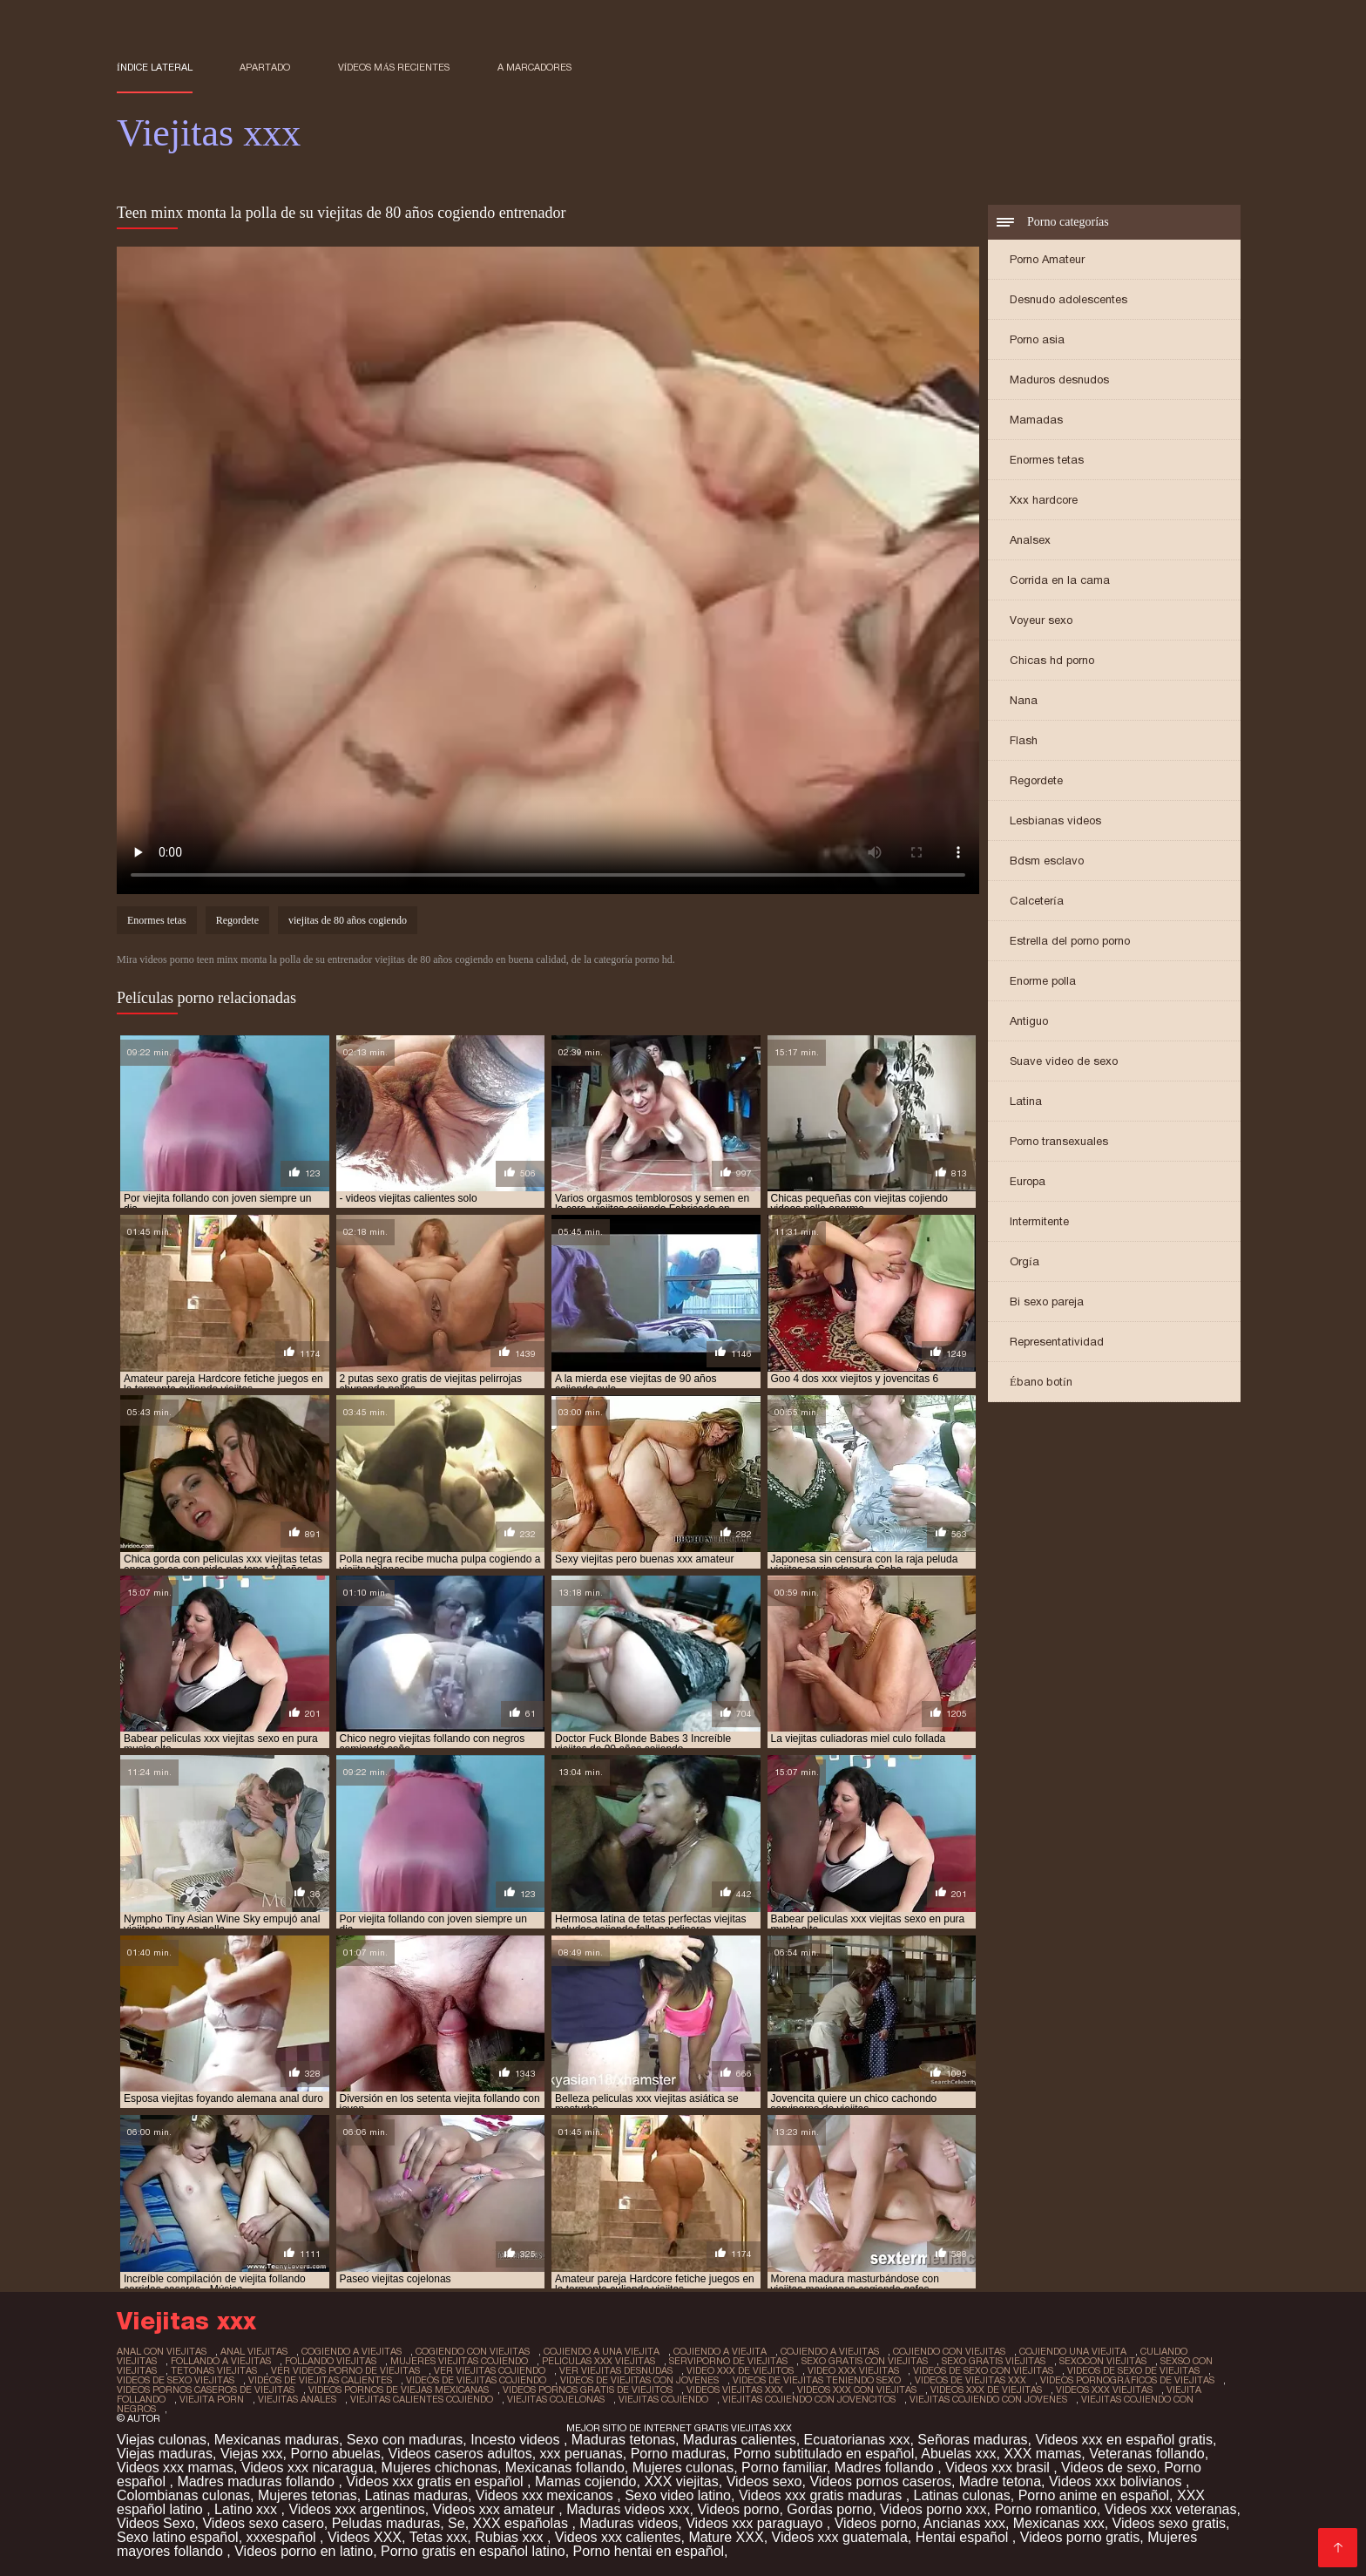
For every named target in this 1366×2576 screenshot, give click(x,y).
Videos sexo (764, 2481)
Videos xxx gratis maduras (822, 2495)
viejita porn (211, 2399)
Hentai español (964, 2537)
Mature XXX (725, 2537)
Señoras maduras (972, 2439)
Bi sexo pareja (1047, 1301)
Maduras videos (628, 2523)
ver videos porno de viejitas (345, 2370)
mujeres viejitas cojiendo (459, 2361)
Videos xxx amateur (496, 2509)
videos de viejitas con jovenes (639, 2380)
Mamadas (1036, 419)
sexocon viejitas (1102, 2361)
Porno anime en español (1093, 2495)
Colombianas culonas (183, 2495)
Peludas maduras (386, 2523)
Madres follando (886, 2467)
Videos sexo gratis (1169, 2523)
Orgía (1024, 1261)
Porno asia (1037, 339)
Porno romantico (1045, 2509)
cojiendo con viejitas (949, 2351)
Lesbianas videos (1055, 820)
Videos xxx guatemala (840, 2537)
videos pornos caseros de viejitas (205, 2389)
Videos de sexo (1108, 2467)
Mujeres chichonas (439, 2467)
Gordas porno (829, 2509)
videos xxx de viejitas (986, 2389)
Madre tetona (1000, 2481)
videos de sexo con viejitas (983, 2370)
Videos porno (738, 2509)
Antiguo (1029, 1020)
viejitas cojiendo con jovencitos (809, 2399)
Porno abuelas (336, 2453)
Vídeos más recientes (394, 67)
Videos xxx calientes (618, 2537)
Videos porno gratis (1080, 2537)
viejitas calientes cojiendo (421, 2399)
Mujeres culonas (683, 2467)
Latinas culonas (962, 2495)
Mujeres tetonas (307, 2495)
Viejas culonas (161, 2439)
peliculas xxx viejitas (598, 2361)
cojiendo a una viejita (601, 2351)
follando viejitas (330, 2361)
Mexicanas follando (565, 2467)
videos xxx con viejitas (856, 2389)
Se (456, 2523)
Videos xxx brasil (999, 2467)
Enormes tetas (1047, 459)
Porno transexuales (1059, 1141)
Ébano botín (1041, 1381)
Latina (1026, 1101)
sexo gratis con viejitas (864, 2361)
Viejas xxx (251, 2453)
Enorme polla (1043, 980)
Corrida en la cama (1060, 579)
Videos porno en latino (303, 2551)
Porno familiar (784, 2467)
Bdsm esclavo (1047, 860)
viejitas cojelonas (556, 2399)
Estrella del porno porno (1070, 940)
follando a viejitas (221, 2361)
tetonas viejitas (214, 2370)
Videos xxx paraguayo (756, 2523)
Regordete (1036, 780)
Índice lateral (155, 67)
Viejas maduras (165, 2453)
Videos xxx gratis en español (436, 2481)
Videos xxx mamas (175, 2467)
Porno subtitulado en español (824, 2453)
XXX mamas (1042, 2453)
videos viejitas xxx (734, 2389)
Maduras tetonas (623, 2439)
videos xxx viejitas (1104, 2389)
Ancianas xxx (964, 2523)
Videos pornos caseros (879, 2481)
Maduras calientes (739, 2439)
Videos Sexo (156, 2523)
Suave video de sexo (1064, 1061)
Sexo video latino (678, 2495)
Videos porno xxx (933, 2509)
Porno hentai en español (648, 2551)
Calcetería (1037, 900)
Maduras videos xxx (627, 2509)
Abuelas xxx (958, 2453)
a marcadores (534, 67)
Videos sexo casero (262, 2523)
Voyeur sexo (1041, 620)
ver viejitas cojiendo (489, 2370)
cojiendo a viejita (720, 2351)
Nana (1024, 700)
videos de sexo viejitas (175, 2380)
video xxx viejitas (853, 2370)
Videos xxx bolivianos (1117, 2481)
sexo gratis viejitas (993, 2361)
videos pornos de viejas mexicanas (398, 2389)
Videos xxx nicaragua (307, 2467)
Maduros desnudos (1059, 379)
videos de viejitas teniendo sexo (817, 2380)
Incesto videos (517, 2439)
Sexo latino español (178, 2537)
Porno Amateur (1047, 259)
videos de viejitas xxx (970, 2380)
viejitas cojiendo (663, 2399)
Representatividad (1057, 1341)
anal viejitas (253, 2351)
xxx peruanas (581, 2453)
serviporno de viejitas (728, 2361)
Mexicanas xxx (1059, 2523)
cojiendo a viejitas (830, 2351)
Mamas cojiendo (586, 2481)
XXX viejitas (681, 2481)
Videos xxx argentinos (356, 2509)
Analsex (1030, 539)
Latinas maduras (416, 2495)
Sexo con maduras (405, 2439)
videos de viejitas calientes (320, 2380)
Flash (1024, 740)
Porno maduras (678, 2453)
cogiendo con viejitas (473, 2351)
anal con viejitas (161, 2351)
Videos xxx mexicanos (546, 2495)
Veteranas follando (1147, 2453)
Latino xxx (247, 2509)
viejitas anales (297, 2399)
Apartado (265, 67)
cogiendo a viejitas (351, 2351)
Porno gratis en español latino (473, 2551)
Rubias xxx (511, 2537)
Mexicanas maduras (276, 2439)
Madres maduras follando (257, 2481)
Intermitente (1039, 1221)
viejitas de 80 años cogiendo (347, 920)
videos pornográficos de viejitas (1127, 2380)
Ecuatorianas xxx (857, 2439)
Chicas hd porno (1052, 660)
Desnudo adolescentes (1068, 299)
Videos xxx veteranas (1171, 2509)
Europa (1027, 1181)
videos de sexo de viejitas (1133, 2370)
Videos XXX (365, 2537)
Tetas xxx (438, 2537)
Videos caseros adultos (460, 2453)
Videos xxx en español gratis (1124, 2439)
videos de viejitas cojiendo (476, 2380)
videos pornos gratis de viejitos (588, 2389)
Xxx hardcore (1044, 499)
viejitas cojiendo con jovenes (988, 2399)
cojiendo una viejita (1072, 2351)
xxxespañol (284, 2537)
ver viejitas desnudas (616, 2370)
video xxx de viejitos (740, 2370)
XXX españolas (522, 2523)
